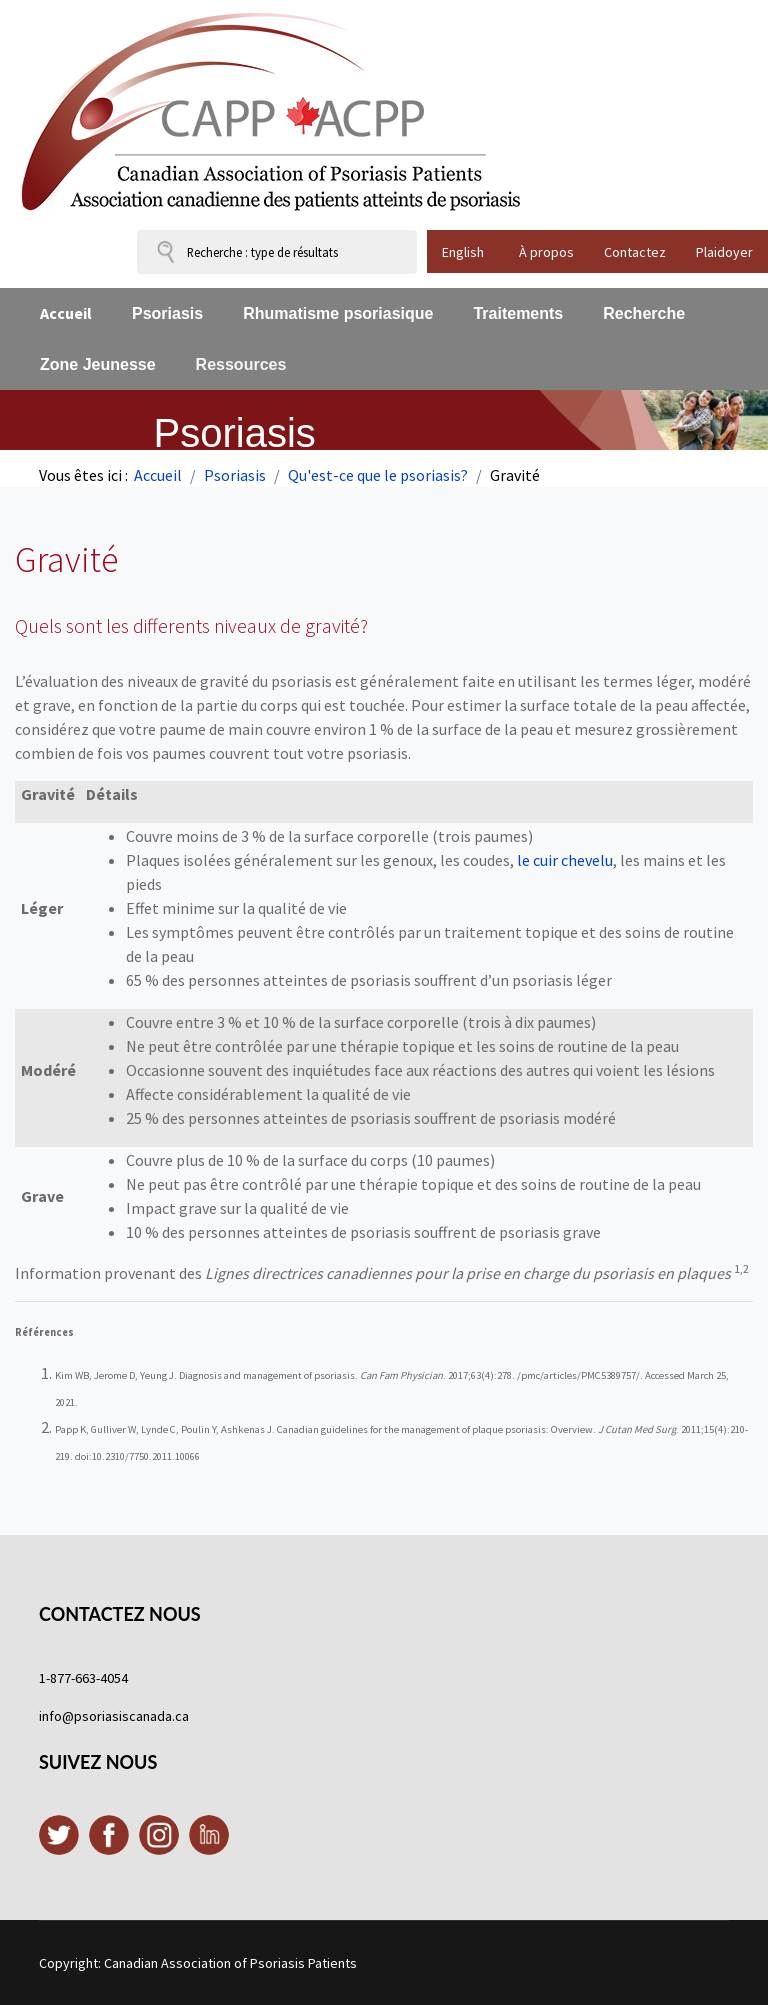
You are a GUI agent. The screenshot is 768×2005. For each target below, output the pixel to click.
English (463, 252)
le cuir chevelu (565, 860)
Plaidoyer (724, 252)
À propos (546, 252)
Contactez (635, 252)
